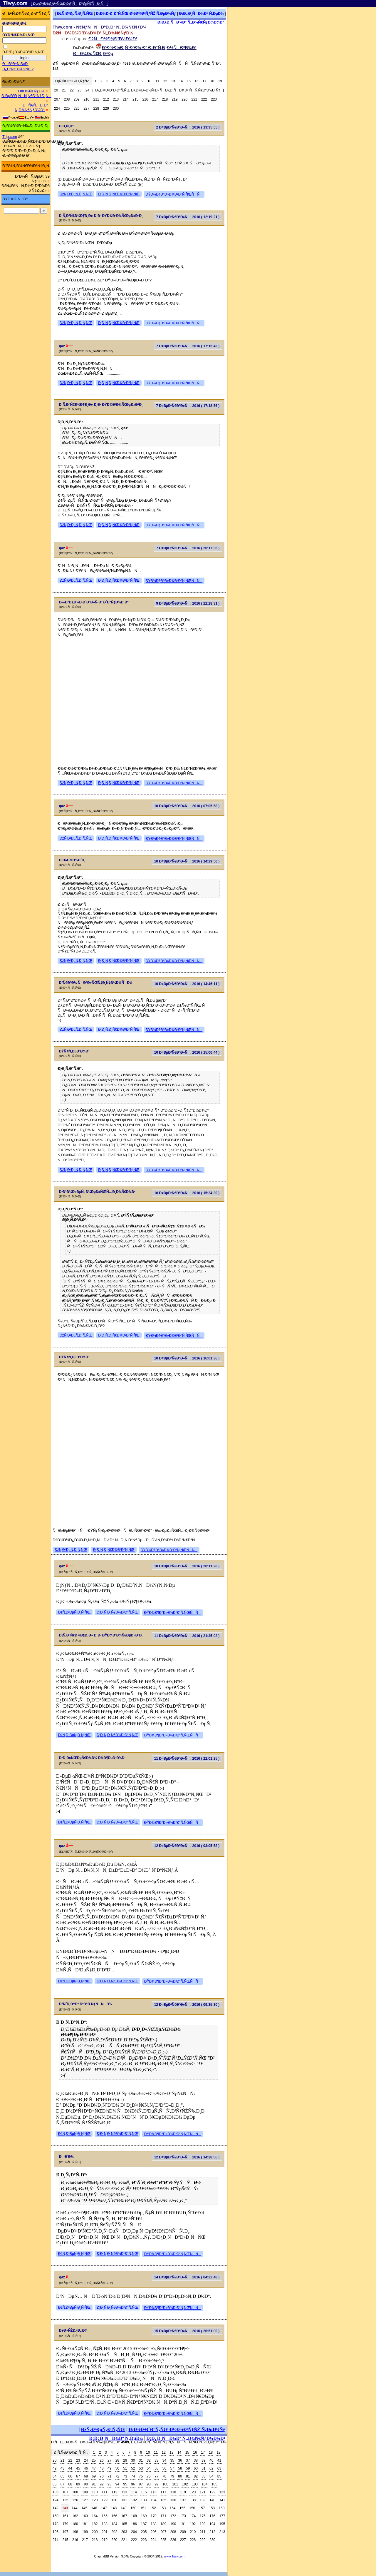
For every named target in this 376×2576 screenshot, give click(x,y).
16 (196, 81)
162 (75, 2516)
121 (203, 2492)
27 (109, 2460)
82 (196, 2476)
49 (109, 2468)
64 (54, 2476)
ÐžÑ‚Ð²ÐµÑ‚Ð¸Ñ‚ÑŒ (75, 13)
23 (79, 90)
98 (148, 2484)
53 (141, 2468)
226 (77, 108)
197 (65, 2532)
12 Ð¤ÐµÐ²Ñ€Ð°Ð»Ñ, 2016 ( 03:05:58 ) (186, 1846)
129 (105, 2500)
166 (114, 2516)
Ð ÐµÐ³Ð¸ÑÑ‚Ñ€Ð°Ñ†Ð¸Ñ (26, 96)
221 (194, 99)
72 (117, 2476)
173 (183, 2516)
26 (101, 2460)
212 (106, 99)
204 (134, 2532)
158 (212, 2508)
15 (189, 81)
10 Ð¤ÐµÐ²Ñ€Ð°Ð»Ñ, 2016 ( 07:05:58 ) (186, 806)
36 (180, 2460)
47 (94, 2468)
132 (134, 2500)
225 (67, 108)
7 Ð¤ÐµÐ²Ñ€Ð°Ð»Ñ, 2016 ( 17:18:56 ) (188, 406)
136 (173, 2500)
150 (133, 2508)
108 (75, 2492)
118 (173, 2492)
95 (125, 2484)
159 (221, 2508)
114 (134, 2492)
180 (75, 2524)
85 (219, 2476)
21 (64, 90)
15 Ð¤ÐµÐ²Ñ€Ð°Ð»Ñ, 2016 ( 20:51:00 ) (186, 2331)
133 (144, 2500)
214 (126, 99)
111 (105, 2492)
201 (105, 2532)
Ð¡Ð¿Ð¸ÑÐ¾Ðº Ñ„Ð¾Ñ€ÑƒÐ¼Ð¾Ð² (190, 22)
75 (141, 2476)
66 (70, 2476)
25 (94, 2460)
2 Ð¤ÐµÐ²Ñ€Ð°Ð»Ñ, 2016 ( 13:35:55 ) (188, 127)
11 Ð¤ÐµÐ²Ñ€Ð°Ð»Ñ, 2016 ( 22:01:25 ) (186, 1758)
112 (114, 2492)
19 (220, 81)
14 (181, 81)
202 (114, 2532)
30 (133, 2460)
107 (65, 2492)
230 (116, 108)
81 (188, 2476)
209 (77, 99)
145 (84, 2508)
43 (62, 2468)
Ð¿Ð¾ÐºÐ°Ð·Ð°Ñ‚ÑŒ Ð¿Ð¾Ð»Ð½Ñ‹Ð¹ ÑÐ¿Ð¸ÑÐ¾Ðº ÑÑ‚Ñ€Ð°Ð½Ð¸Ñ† (157, 90)
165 (105, 2516)
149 (124, 2508)
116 (154, 2492)
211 (96, 99)
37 (188, 2460)
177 (222, 2516)
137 (183, 2500)
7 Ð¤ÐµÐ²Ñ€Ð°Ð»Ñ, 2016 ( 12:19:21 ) (188, 217)
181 (85, 2524)
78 (164, 2476)
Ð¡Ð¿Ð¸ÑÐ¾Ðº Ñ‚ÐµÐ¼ (201, 13)
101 (175, 2484)
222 (204, 99)
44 (70, 2468)
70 (101, 2476)
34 (164, 2460)
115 (144, 2492)
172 (173, 2516)
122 (212, 2492)
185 (124, 2524)
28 (117, 2460)
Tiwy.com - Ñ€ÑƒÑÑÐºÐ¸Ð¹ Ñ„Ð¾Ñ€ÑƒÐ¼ (100, 26)
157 (202, 2508)
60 (196, 2468)
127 (85, 2500)
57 (172, 2468)
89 (78, 2484)
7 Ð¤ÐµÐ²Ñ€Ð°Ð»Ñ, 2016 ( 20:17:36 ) (188, 548)
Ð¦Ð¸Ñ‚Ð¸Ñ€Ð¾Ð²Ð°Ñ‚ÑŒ (119, 194)
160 (55, 2516)
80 (180, 2476)
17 (204, 81)
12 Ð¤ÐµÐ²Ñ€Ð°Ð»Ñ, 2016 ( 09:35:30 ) (186, 2005)
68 (86, 2476)
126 (75, 2500)
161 (65, 2516)
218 (165, 99)
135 (163, 2500)
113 (124, 2492)
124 (55, 2500)
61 (203, 2468)
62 (211, 2468)
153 (163, 2508)
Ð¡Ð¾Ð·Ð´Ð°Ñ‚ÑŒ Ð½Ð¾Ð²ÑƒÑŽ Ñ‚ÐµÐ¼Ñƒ (136, 13)
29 (125, 2460)
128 (95, 2500)
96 (133, 2484)
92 (101, 2484)
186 (134, 2524)
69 (94, 2476)
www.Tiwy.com (174, 2556)
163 (85, 2516)
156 (192, 2508)
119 (183, 2492)
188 (154, 2524)
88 (70, 2484)
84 (211, 2476)
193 (203, 2524)
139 (203, 2500)
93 (109, 2484)
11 (157, 81)
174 (193, 2516)
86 (54, 2484)
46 (86, 2468)
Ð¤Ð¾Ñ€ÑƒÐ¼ (31, 91)
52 (133, 2468)
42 (54, 2468)
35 (172, 2460)
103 (195, 2484)
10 (149, 81)
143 (65, 2508)
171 (163, 2516)
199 (85, 2532)
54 (148, 2468)
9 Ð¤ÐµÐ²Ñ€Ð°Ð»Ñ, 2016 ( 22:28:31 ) (188, 603)
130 (114, 2500)
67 (78, 2476)
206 (154, 2532)
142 (55, 2508)
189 (163, 2524)
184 (114, 2524)
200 (95, 2532)
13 (173, 81)
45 (78, 2468)
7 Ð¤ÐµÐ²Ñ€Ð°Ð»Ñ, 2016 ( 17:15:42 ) (188, 346)
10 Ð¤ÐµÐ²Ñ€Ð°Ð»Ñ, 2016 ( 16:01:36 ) (186, 1358)
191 (183, 2524)
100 (165, 2484)
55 (156, 2468)
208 (67, 99)
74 (133, 2476)
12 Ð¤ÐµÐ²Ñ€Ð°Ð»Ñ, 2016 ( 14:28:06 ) (186, 2157)
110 (95, 2492)
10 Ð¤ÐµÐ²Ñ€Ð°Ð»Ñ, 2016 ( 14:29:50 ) (186, 861)
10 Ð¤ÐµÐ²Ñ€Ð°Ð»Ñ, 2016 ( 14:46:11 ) (186, 984)
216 (145, 99)
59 (188, 2468)
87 (62, 2484)
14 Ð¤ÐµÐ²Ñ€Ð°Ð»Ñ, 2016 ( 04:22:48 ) (186, 2277)
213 (116, 99)
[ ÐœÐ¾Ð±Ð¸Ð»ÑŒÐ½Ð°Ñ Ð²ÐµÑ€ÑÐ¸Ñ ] (69, 3)
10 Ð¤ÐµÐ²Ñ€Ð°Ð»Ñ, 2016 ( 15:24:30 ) (186, 1193)
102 (185, 2484)
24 (87, 90)
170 (154, 2516)
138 (193, 2500)
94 (117, 2484)
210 (86, 99)
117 (163, 2492)
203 (124, 2532)
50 (117, 2468)
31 (141, 2460)
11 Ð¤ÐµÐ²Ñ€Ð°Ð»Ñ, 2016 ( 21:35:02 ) (186, 1636)
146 (94, 2508)
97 (141, 2484)
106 (55, 2492)
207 (57, 99)
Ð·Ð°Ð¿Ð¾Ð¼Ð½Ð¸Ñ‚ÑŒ (23, 52)
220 (184, 99)
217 (155, 99)
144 (75, 2508)
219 (175, 99)
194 (212, 2524)
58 (180, 2468)
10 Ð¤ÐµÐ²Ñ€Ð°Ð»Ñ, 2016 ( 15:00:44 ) (186, 1052)
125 (65, 2500)
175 (203, 2516)
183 (105, 2524)
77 (156, 2476)
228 (96, 108)
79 (172, 2476)
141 (222, 2500)
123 (222, 2492)
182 (95, 2524)
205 (144, 2532)
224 (57, 108)
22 (71, 90)
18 (212, 81)
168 (134, 2516)
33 (156, 2460)
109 (85, 2492)
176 (212, 2516)
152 (153, 2508)
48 (101, 2468)
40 (211, 2460)
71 (109, 2476)
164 (95, 2516)
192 (193, 2524)
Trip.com (9, 136)
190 (173, 2524)
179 (65, 2524)
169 (144, 2516)
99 (156, 2484)
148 (114, 2508)
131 (124, 2500)
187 (144, 2524)
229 (106, 108)
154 (173, 2508)
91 (94, 2484)
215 (135, 99)
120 (193, 2492)
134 (154, 2500)
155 (182, 2508)
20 (56, 90)
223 (214, 99)
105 (214, 2484)
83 (203, 2476)
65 (62, 2476)
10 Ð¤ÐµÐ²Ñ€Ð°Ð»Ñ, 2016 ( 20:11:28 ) (186, 1566)
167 (124, 2516)
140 (212, 2500)
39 (203, 2460)
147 (104, 2508)
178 (55, 2524)
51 (125, 2468)
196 (55, 2532)
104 (204, 2484)
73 (125, 2476)
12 (165, 81)
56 (164, 2468)
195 (222, 2524)
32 (148, 2460)
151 (143, 2508)
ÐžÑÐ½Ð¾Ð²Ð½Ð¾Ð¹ (112, 38)
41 (219, 2460)
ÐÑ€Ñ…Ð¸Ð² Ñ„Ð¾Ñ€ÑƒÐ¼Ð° (31, 107)
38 (196, 2460)
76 (148, 2476)
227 (86, 108)
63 (219, 2468)
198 (75, 2532)
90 (86, 2484)
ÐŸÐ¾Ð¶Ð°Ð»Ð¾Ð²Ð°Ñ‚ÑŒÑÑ (174, 194)
